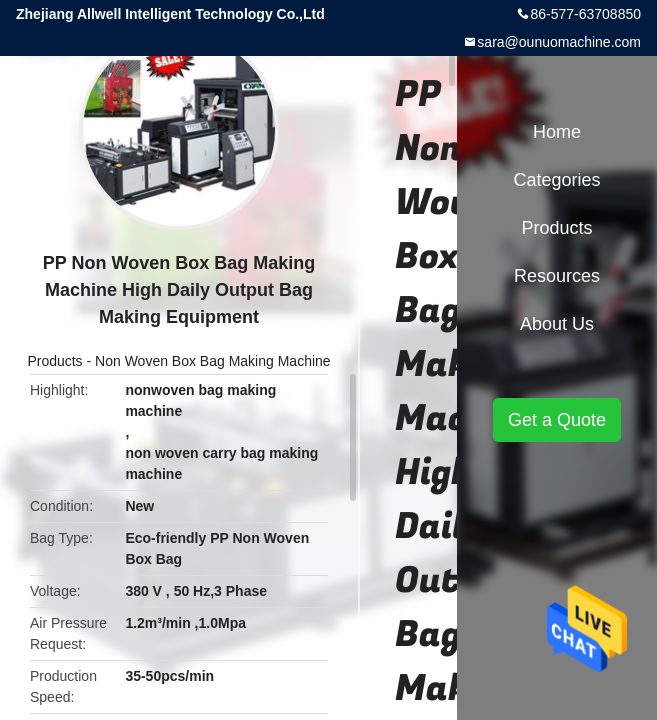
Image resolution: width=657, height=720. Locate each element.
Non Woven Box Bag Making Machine (213, 361)
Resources (557, 276)
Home (557, 132)
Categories (556, 180)
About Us (557, 324)
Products (54, 361)
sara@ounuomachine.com (559, 42)
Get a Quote (557, 420)
